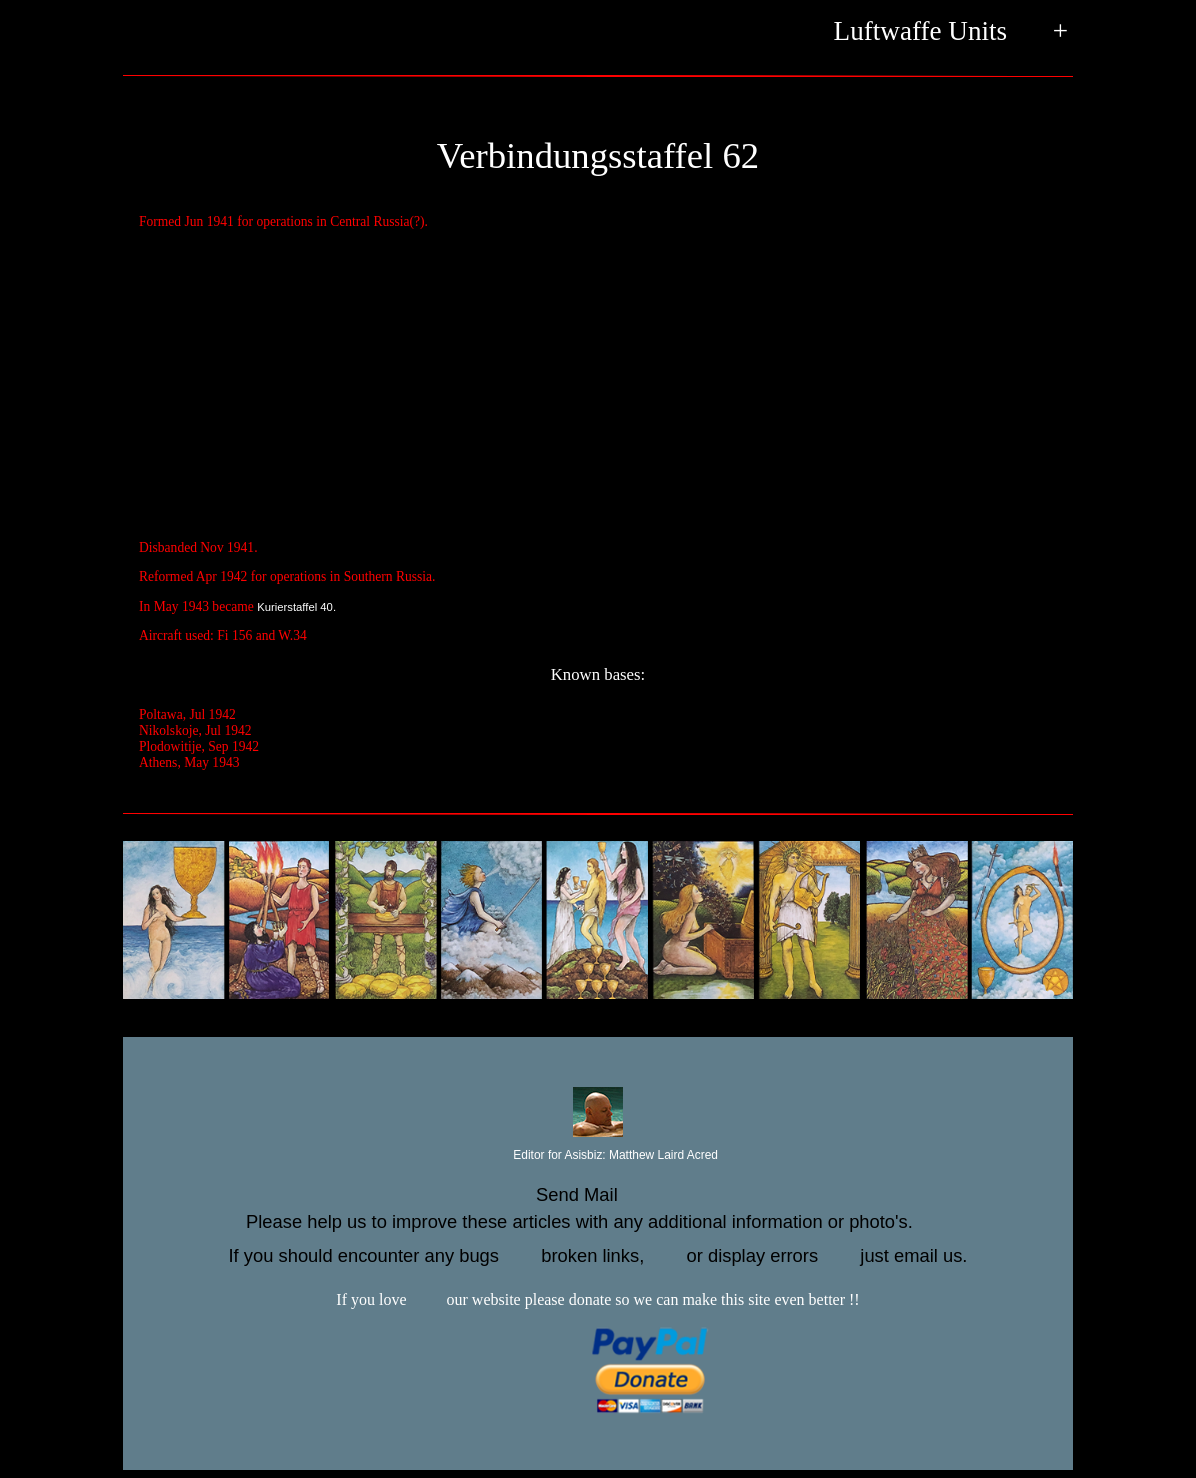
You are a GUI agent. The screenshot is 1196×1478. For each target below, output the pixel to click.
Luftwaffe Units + (951, 33)
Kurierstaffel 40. (296, 607)
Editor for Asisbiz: (598, 1156)
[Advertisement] (598, 386)
